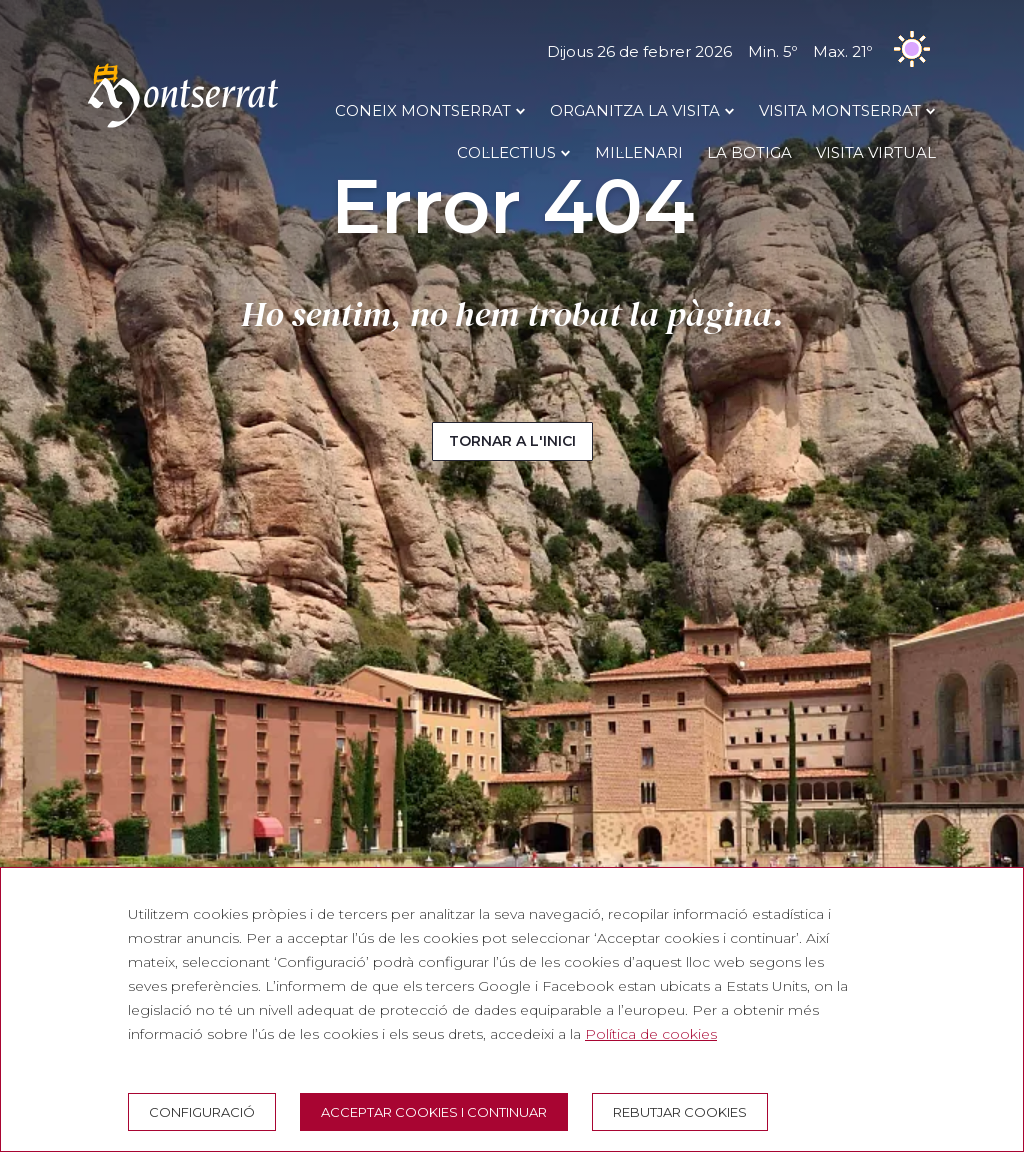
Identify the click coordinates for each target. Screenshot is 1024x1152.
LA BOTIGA (749, 152)
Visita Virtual (876, 152)
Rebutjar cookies (680, 1112)
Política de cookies (651, 1034)
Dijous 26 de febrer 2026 (741, 51)
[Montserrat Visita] (183, 127)
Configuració (202, 1112)
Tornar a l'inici (512, 441)
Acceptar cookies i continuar (434, 1112)
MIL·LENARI (639, 152)
